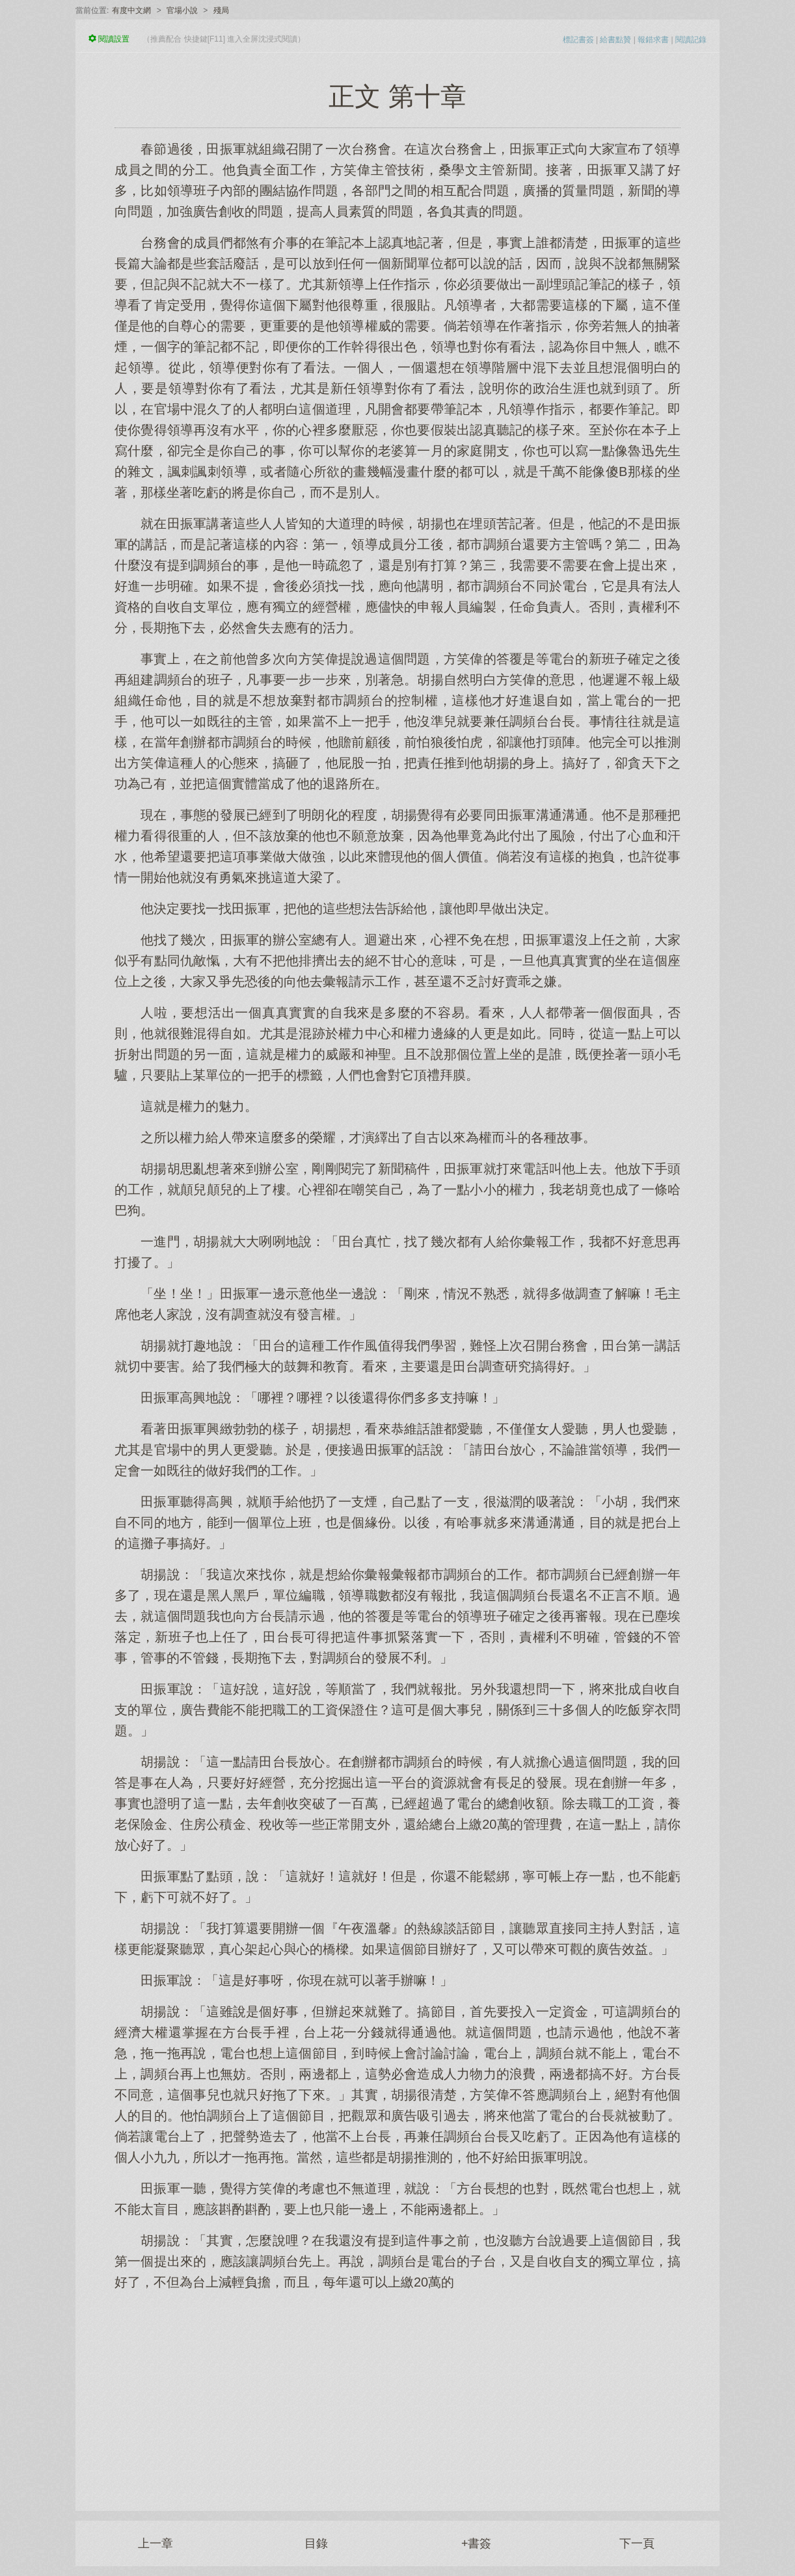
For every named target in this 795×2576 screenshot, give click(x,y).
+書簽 (476, 2543)
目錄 (316, 2543)
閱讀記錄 (691, 39)
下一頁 (636, 2543)
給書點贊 (615, 39)
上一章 (155, 2543)
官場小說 (182, 10)
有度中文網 (131, 10)
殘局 (221, 10)
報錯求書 (653, 39)
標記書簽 (578, 39)
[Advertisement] (397, 2394)
